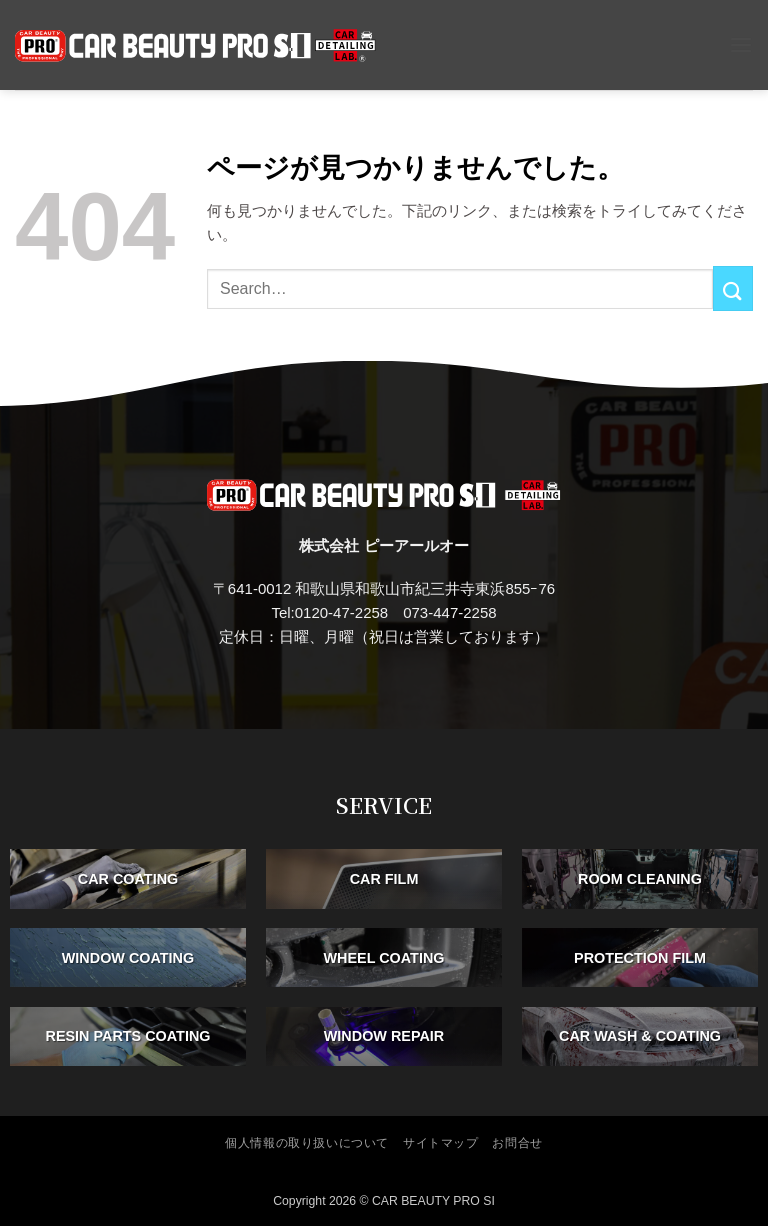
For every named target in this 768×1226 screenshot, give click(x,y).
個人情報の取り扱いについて (307, 1143)
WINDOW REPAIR (384, 1036)
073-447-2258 (449, 612)
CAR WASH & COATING (640, 1036)
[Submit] (733, 288)
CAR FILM (384, 879)
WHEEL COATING (384, 957)
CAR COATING (128, 879)
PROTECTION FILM (640, 957)
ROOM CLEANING (640, 879)
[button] (741, 44)
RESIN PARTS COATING (128, 1036)
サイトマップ (441, 1143)
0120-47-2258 (341, 612)
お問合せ (517, 1143)
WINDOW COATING (128, 957)
